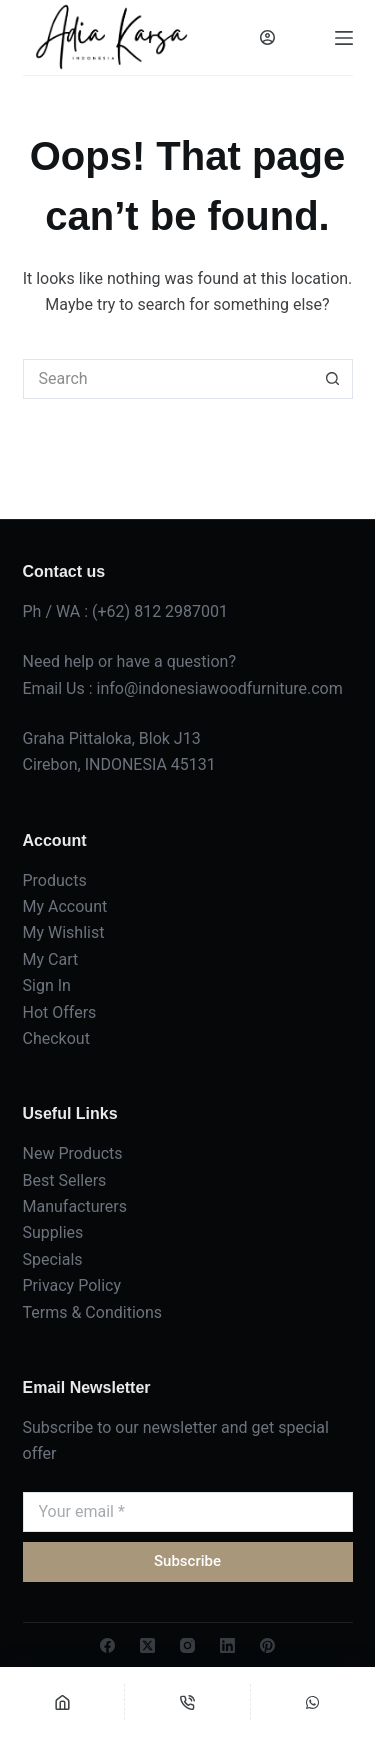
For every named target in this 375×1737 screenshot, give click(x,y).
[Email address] (188, 1512)
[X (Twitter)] (147, 1645)
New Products (73, 1153)
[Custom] (313, 1702)
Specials (53, 1259)
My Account (65, 906)
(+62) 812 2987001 (160, 611)
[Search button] (333, 379)
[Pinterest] (267, 1645)
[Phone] (187, 1702)
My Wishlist (64, 932)
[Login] (267, 37)
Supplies (53, 1232)
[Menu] (344, 38)
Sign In (47, 985)
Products (55, 880)
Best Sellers (65, 1180)
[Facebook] (107, 1645)
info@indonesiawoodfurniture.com (220, 688)
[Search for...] (168, 379)
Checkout (56, 1038)
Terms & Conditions (93, 1312)
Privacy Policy (72, 1285)
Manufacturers (75, 1206)
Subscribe (187, 1561)
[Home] (62, 1702)
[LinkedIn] (227, 1645)
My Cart (51, 959)
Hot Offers (60, 1012)
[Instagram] (187, 1645)
